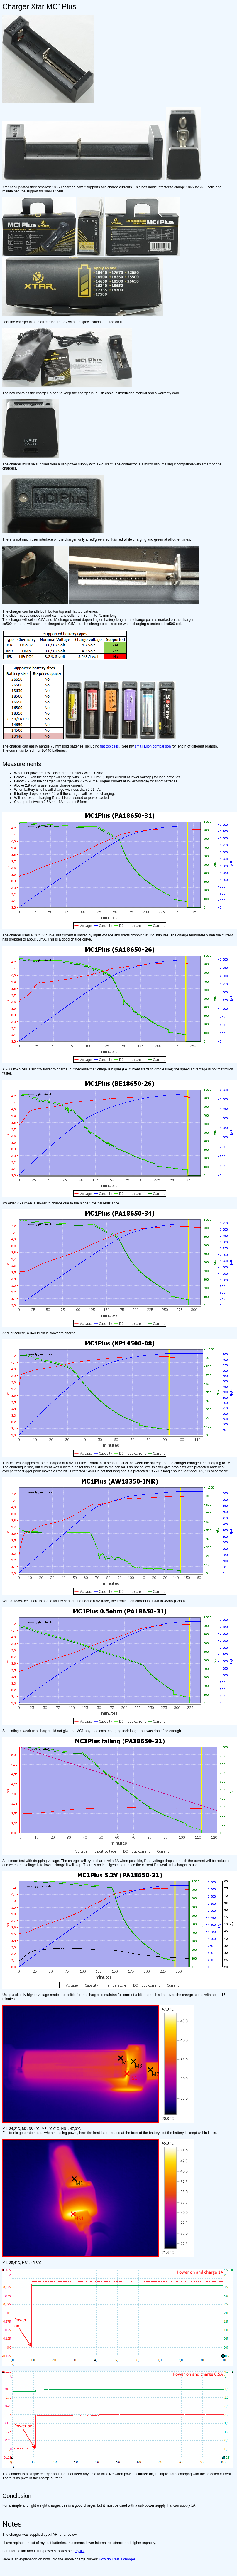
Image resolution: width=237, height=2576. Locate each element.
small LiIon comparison (153, 746)
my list (79, 2551)
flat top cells (109, 746)
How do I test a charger (117, 2559)
